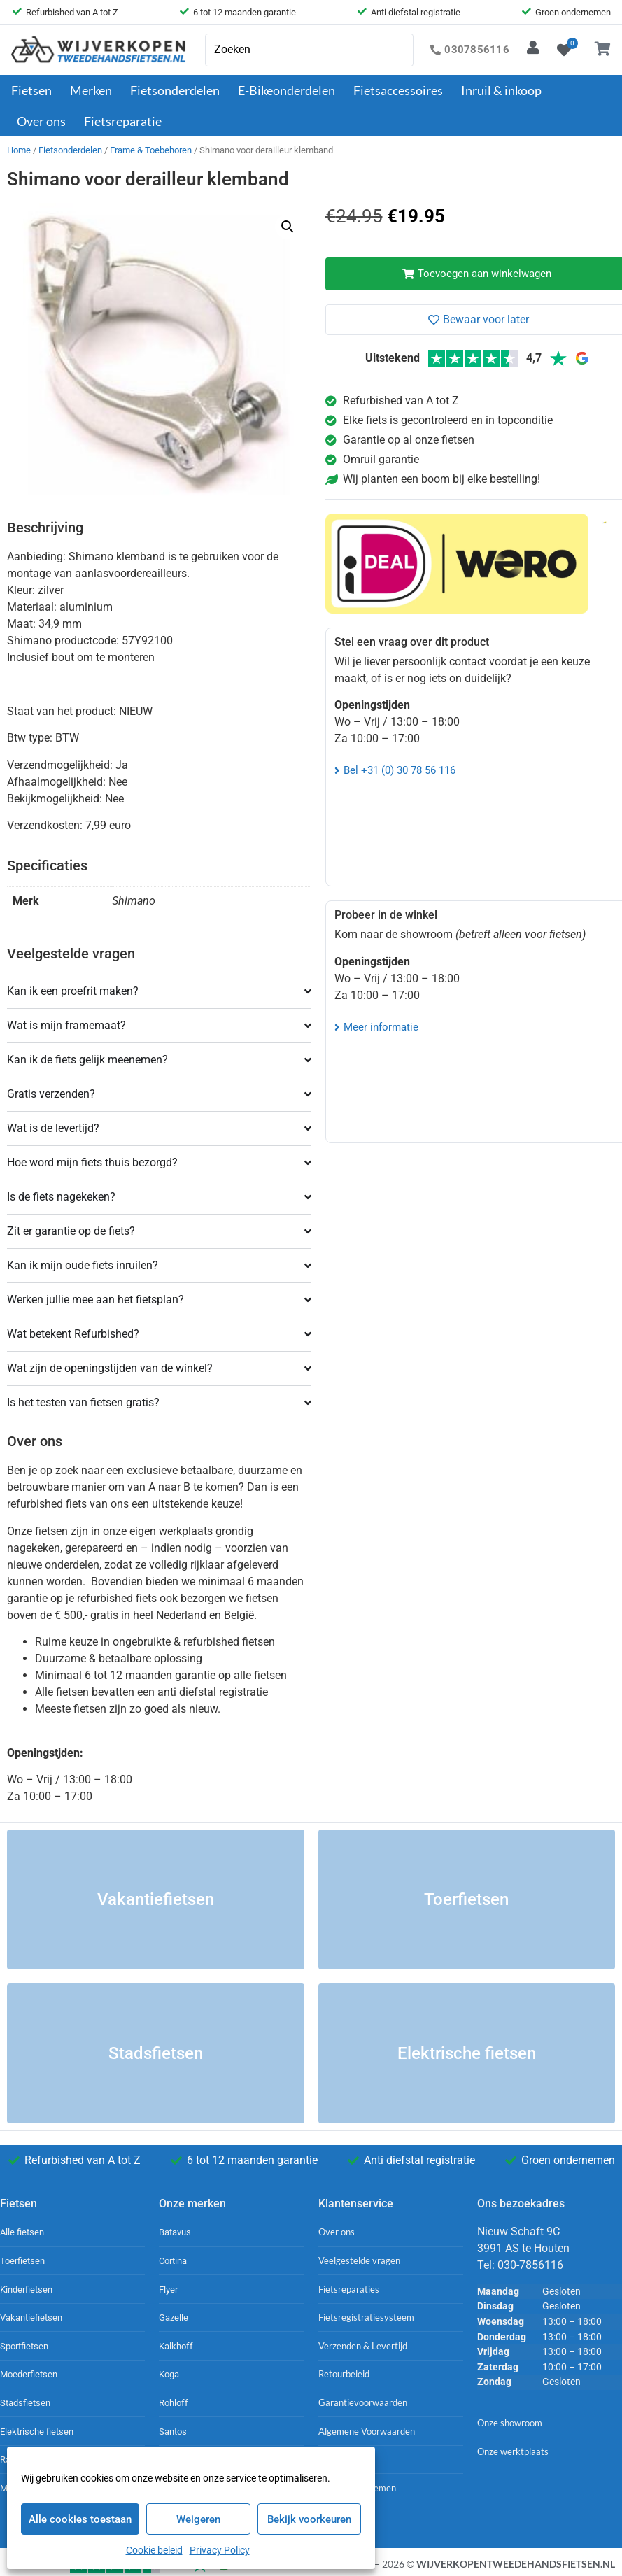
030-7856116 (530, 2265)
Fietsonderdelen (178, 90)
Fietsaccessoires (401, 90)
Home (19, 150)
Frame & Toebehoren (151, 150)
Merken (94, 90)
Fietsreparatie (123, 121)
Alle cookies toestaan (80, 2519)
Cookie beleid (154, 2550)
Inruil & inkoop (501, 90)
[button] (287, 226)
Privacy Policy (220, 2550)
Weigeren (198, 2519)
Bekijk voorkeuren (309, 2519)
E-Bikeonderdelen (290, 90)
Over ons (45, 121)
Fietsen (35, 90)
